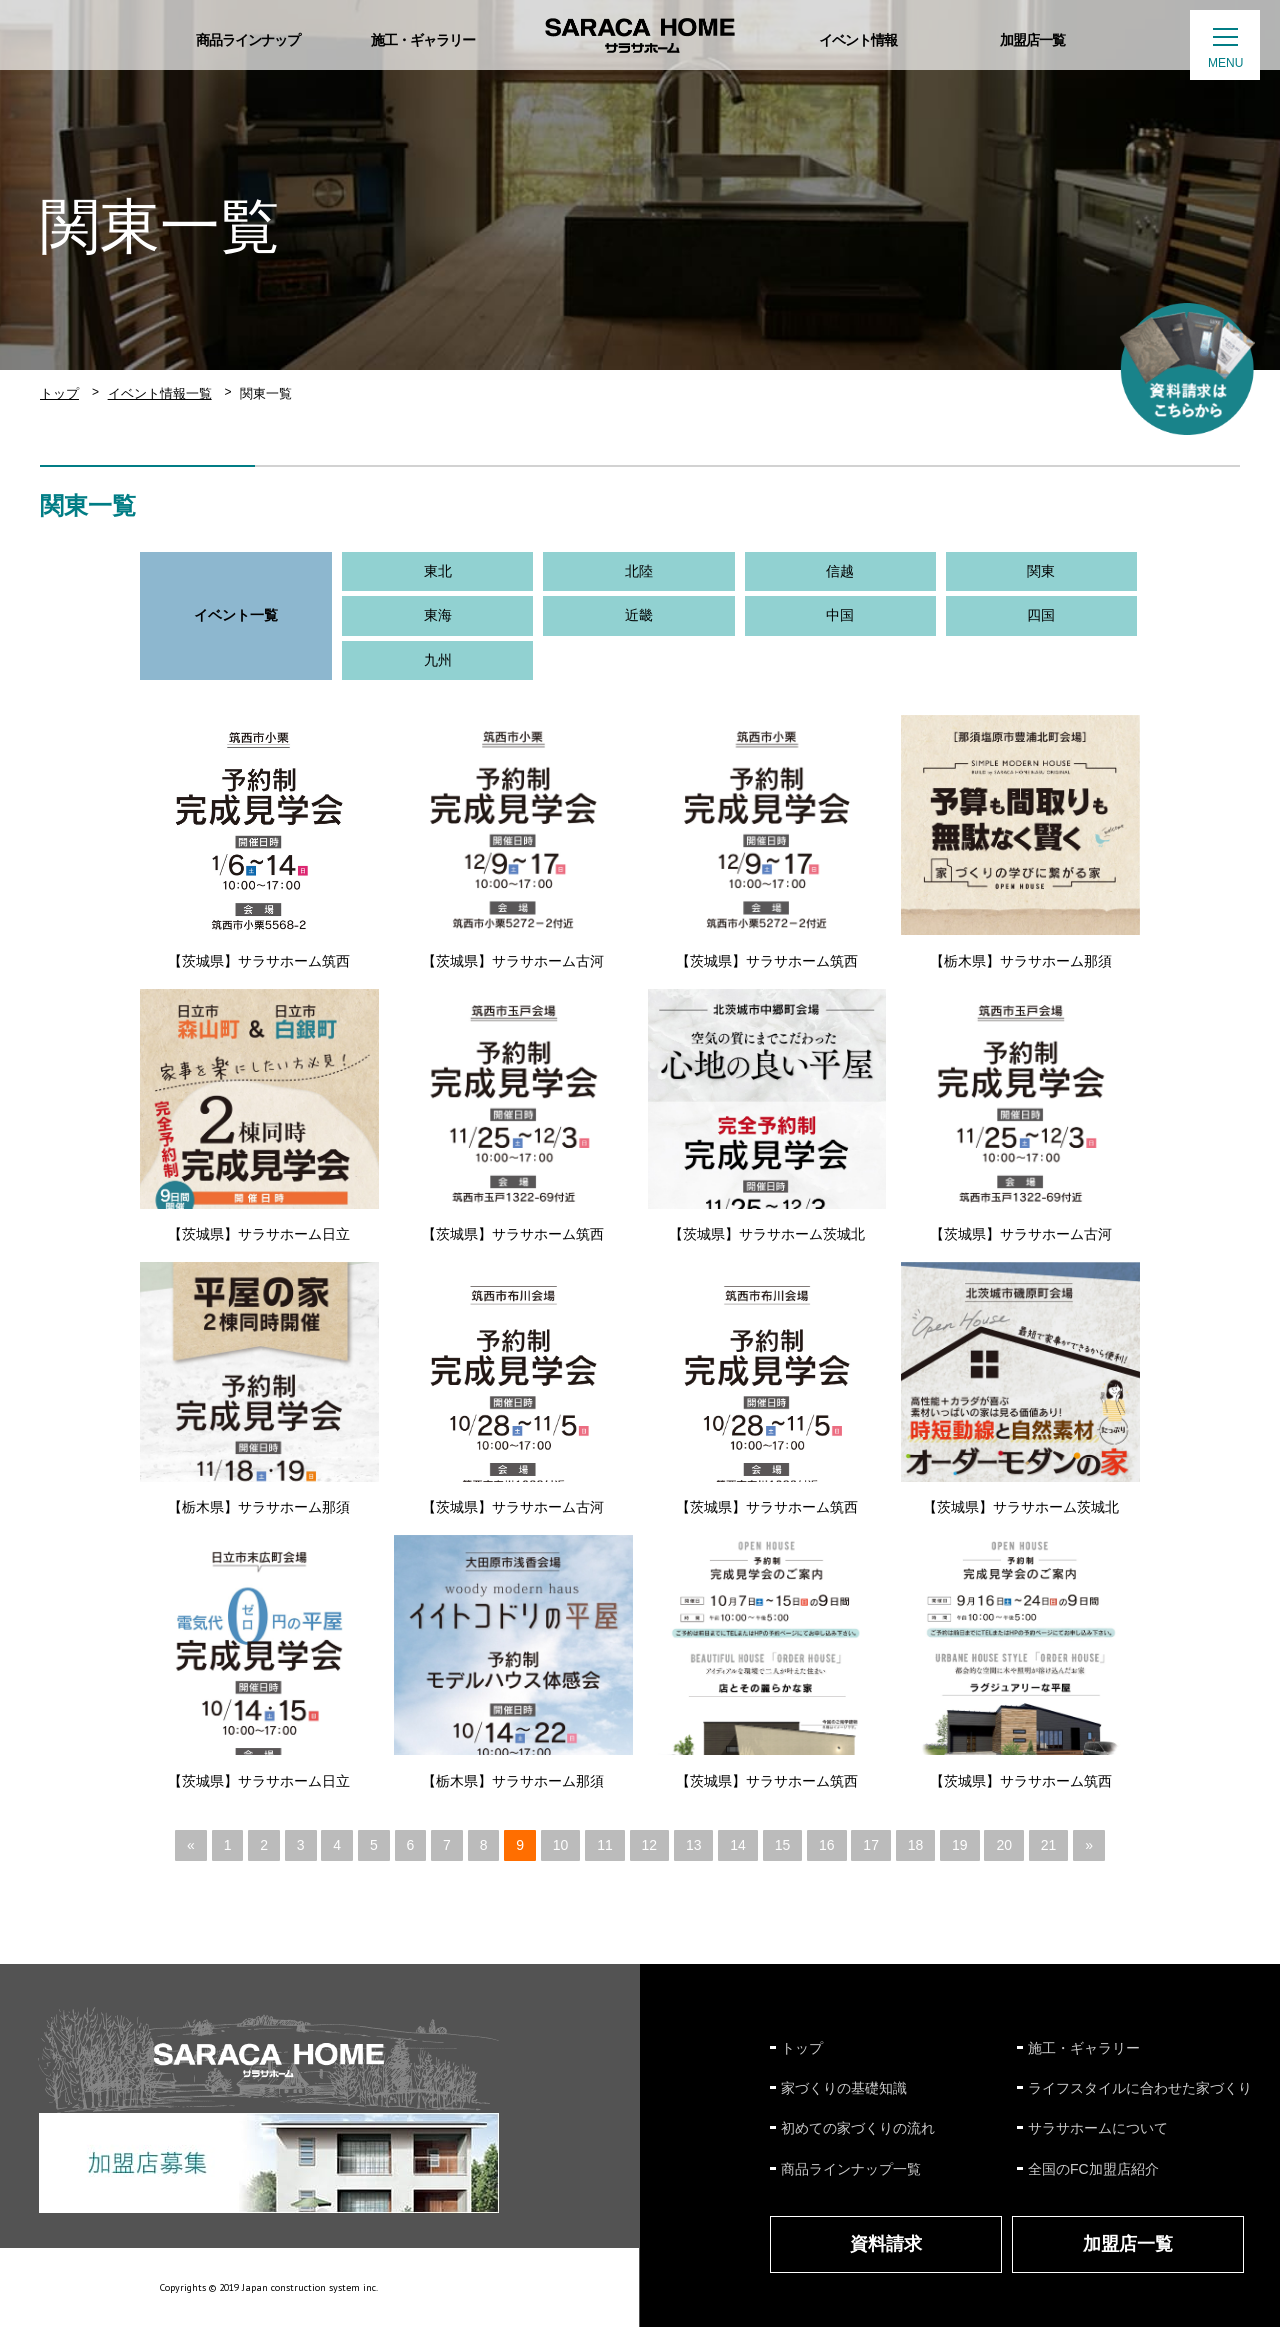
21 (1049, 1845)
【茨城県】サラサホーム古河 (513, 961)
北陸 (639, 571)
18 (916, 1845)
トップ (59, 393)
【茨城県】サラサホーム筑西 (259, 961)
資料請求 (886, 2244)
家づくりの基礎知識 (844, 2088)
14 (738, 1845)
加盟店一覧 (1128, 2244)
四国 (1041, 615)
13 (694, 1845)
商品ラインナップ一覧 (851, 2169)
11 (605, 1845)
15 (783, 1845)
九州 (438, 660)
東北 (438, 571)
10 (561, 1845)
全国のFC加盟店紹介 (1093, 2169)
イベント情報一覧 (160, 393)
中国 (840, 615)
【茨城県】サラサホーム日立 (259, 1234)
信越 (840, 571)
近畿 (639, 615)
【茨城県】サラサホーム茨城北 (767, 1234)
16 (827, 1845)
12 (650, 1845)
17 (871, 1845)
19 (960, 1845)
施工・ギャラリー (1084, 2048)
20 (1004, 1845)
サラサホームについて (1098, 2128)
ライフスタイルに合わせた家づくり (1140, 2088)
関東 (1041, 571)
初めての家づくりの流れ (858, 2128)
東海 (438, 615)
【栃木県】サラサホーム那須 (1021, 961)
